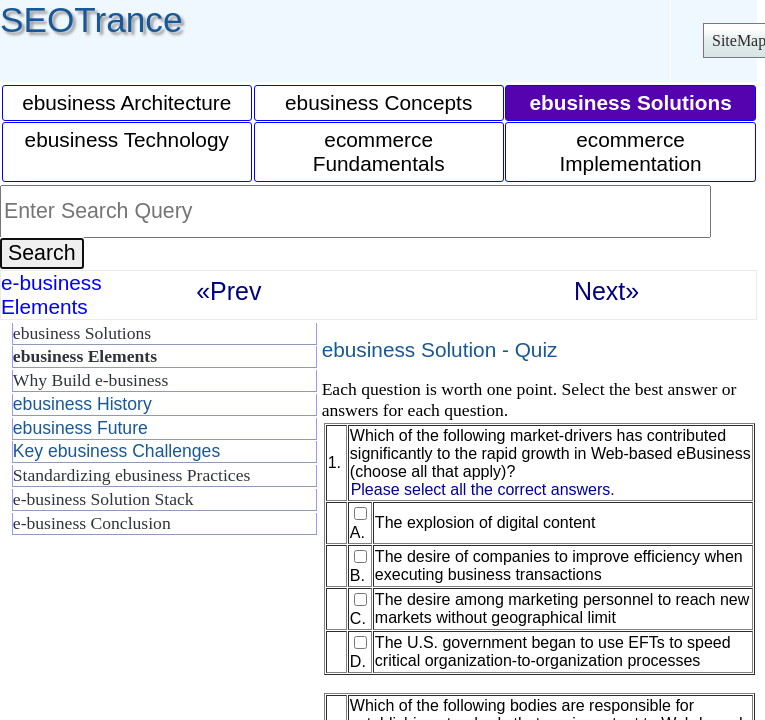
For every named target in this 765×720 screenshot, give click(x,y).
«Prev (228, 291)
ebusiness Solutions (82, 333)
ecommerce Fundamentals (379, 151)
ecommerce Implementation (630, 151)
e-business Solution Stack (103, 499)
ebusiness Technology (127, 139)
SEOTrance (91, 19)
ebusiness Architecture (126, 102)
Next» (606, 291)
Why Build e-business (90, 380)
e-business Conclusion (92, 523)
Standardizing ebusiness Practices (131, 475)
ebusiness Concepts (378, 102)
